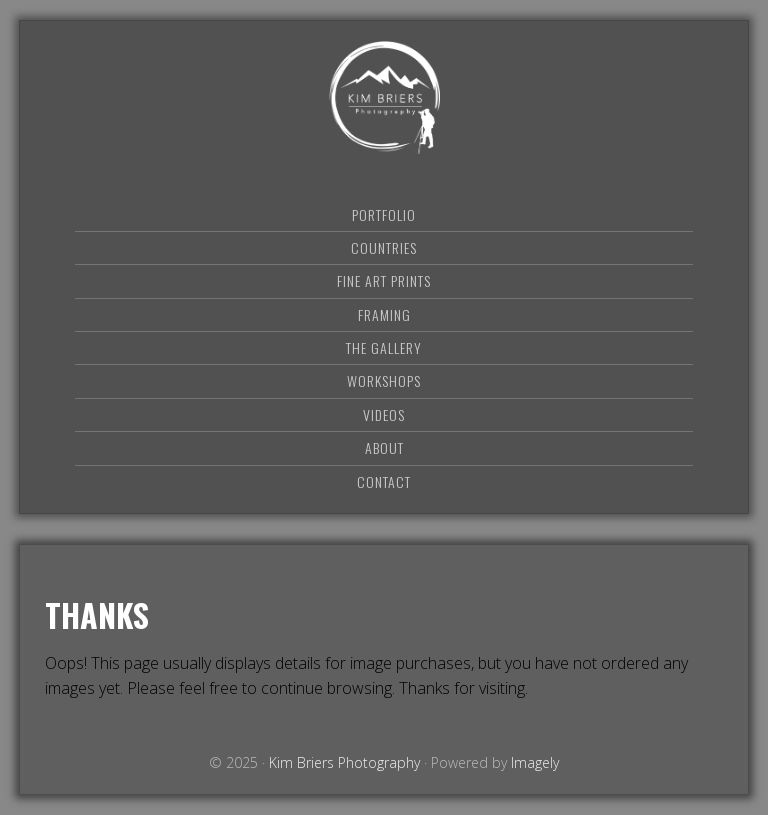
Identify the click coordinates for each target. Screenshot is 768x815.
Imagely (535, 762)
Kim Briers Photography (384, 97)
